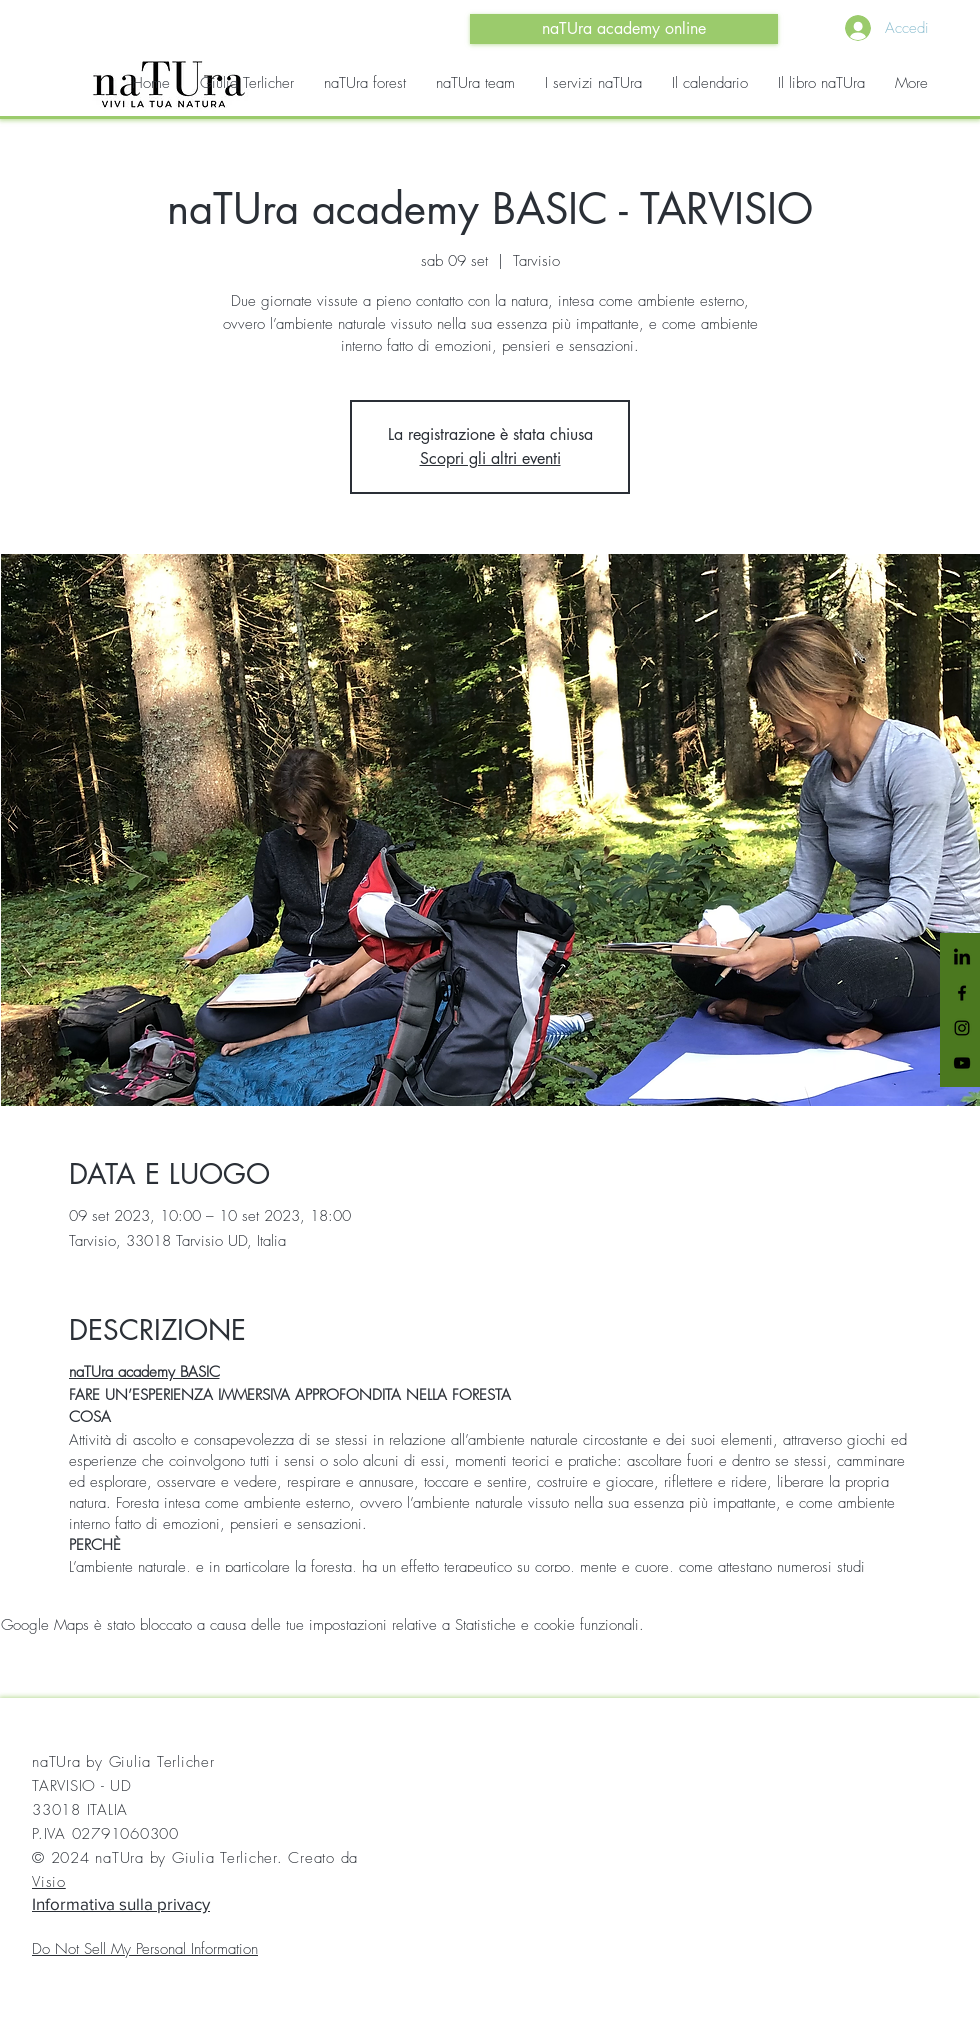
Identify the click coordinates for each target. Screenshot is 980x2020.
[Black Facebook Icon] (962, 993)
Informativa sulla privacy (121, 1903)
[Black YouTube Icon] (962, 1063)
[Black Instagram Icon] (962, 1028)
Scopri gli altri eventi (490, 458)
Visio (49, 1882)
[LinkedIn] (962, 958)
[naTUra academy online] (624, 29)
